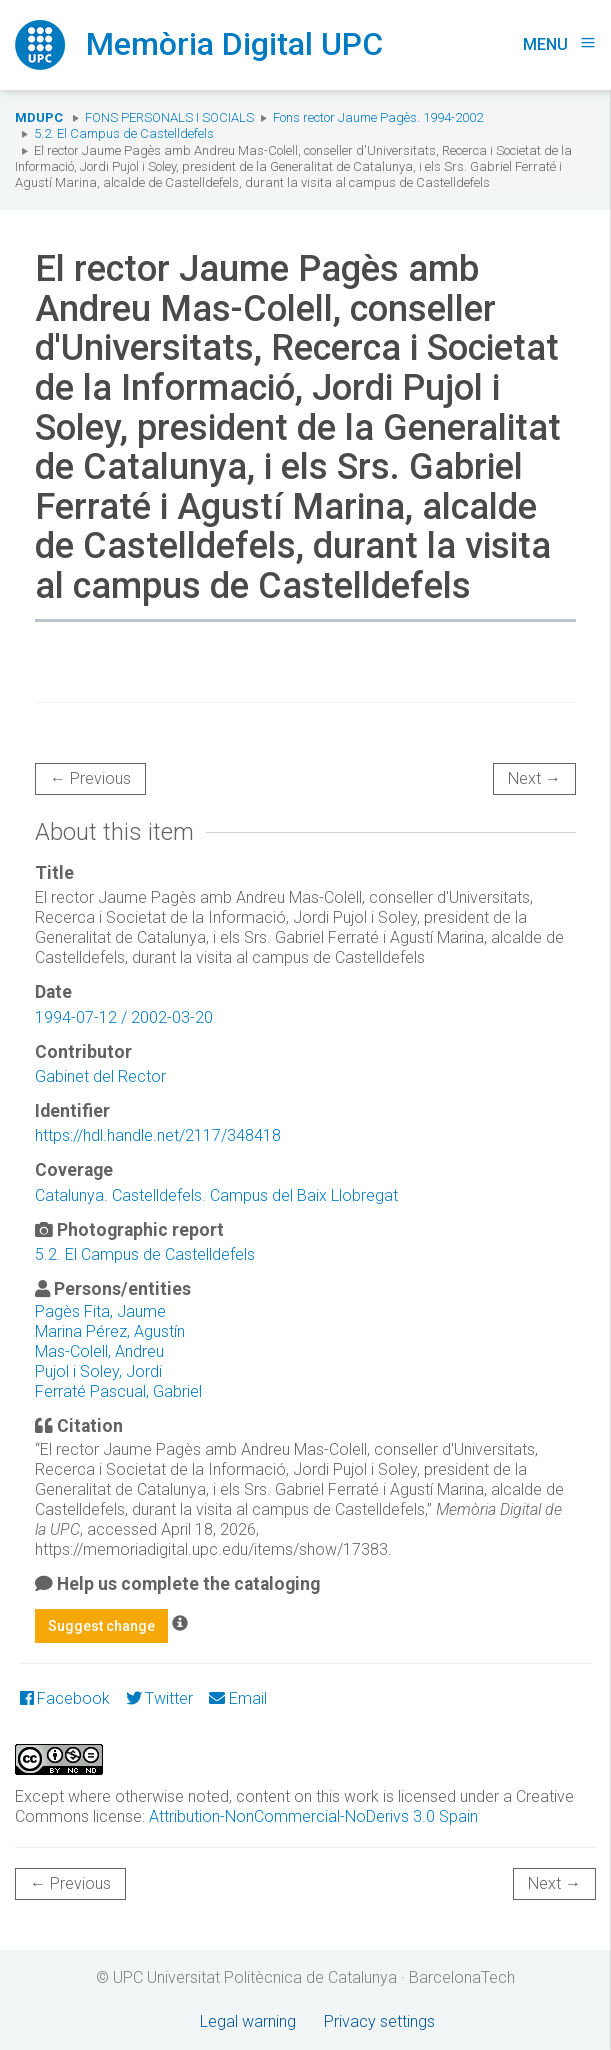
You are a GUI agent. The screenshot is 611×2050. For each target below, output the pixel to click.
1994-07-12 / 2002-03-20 (124, 1017)
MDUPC (39, 117)
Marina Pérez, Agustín (110, 1331)
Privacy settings (379, 2021)
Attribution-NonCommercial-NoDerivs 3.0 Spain (313, 1816)
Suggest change (101, 1626)
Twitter (159, 1698)
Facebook (65, 1698)
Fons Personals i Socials (169, 117)
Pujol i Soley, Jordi (98, 1371)
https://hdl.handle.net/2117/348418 (158, 1135)
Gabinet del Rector (100, 1076)
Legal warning (248, 2021)
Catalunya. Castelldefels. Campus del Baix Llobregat (216, 1195)
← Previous (90, 778)
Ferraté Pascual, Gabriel (118, 1391)
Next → (534, 778)
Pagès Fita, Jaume (100, 1311)
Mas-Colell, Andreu (99, 1351)
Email (237, 1698)
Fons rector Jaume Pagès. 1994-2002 (378, 117)
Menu (559, 44)
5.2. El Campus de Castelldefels (124, 133)
